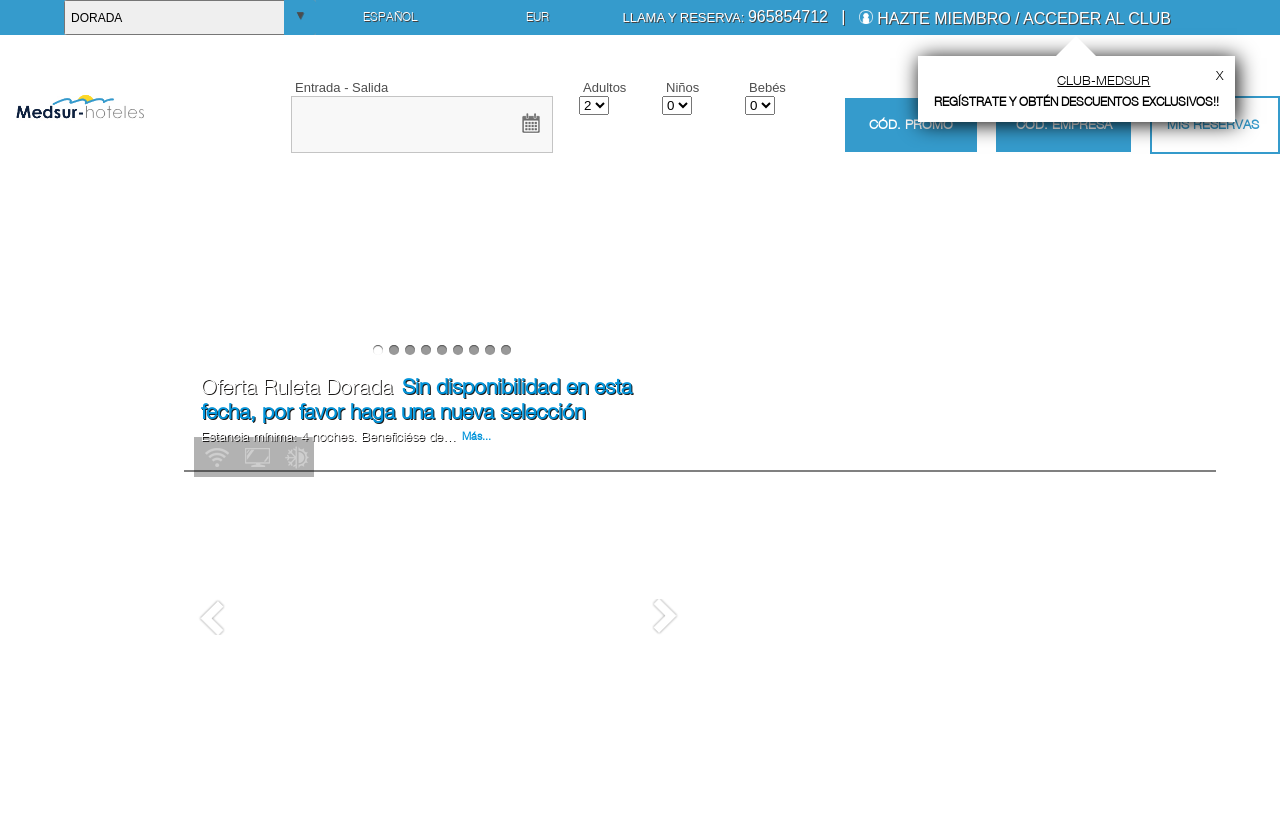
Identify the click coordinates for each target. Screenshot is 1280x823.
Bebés (767, 87)
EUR (537, 16)
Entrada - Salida (341, 87)
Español (390, 16)
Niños (682, 87)
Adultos (604, 87)
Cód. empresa (1064, 124)
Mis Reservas (1213, 124)
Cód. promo (911, 124)
